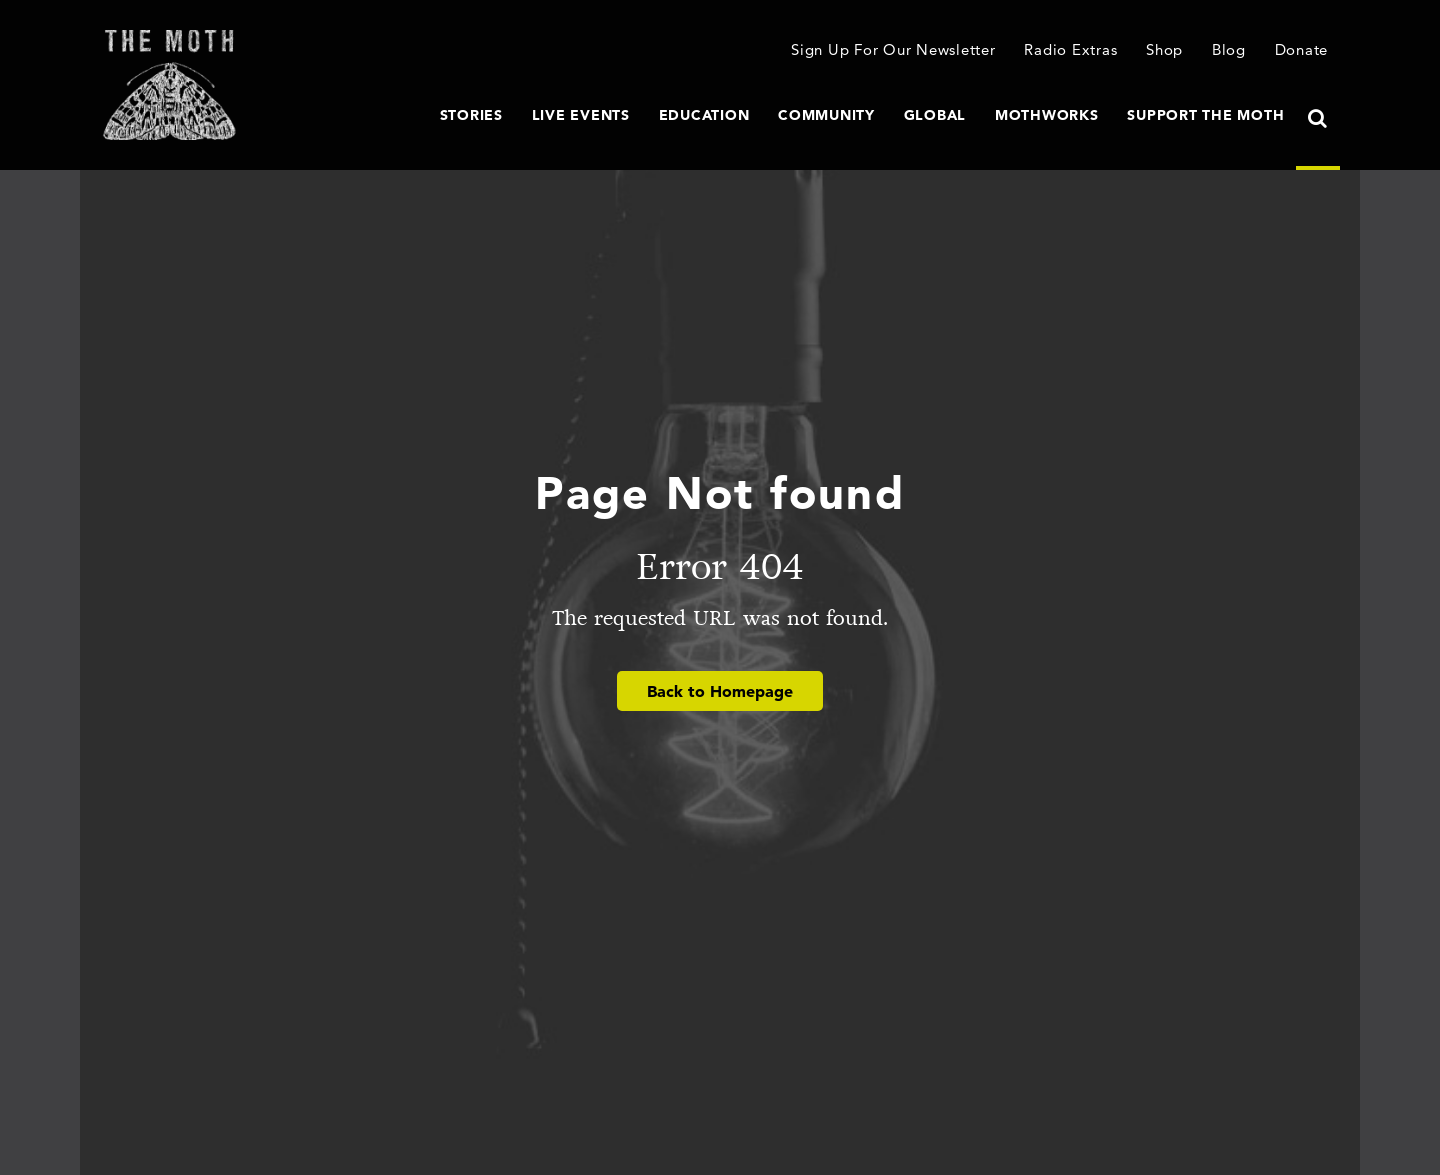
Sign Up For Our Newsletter (893, 49)
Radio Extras (1070, 49)
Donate (1302, 49)
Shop (1164, 49)
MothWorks (1047, 115)
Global (935, 115)
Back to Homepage (720, 691)
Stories (471, 115)
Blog (1229, 49)
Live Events (581, 115)
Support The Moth (1205, 115)
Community (826, 115)
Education (704, 115)
